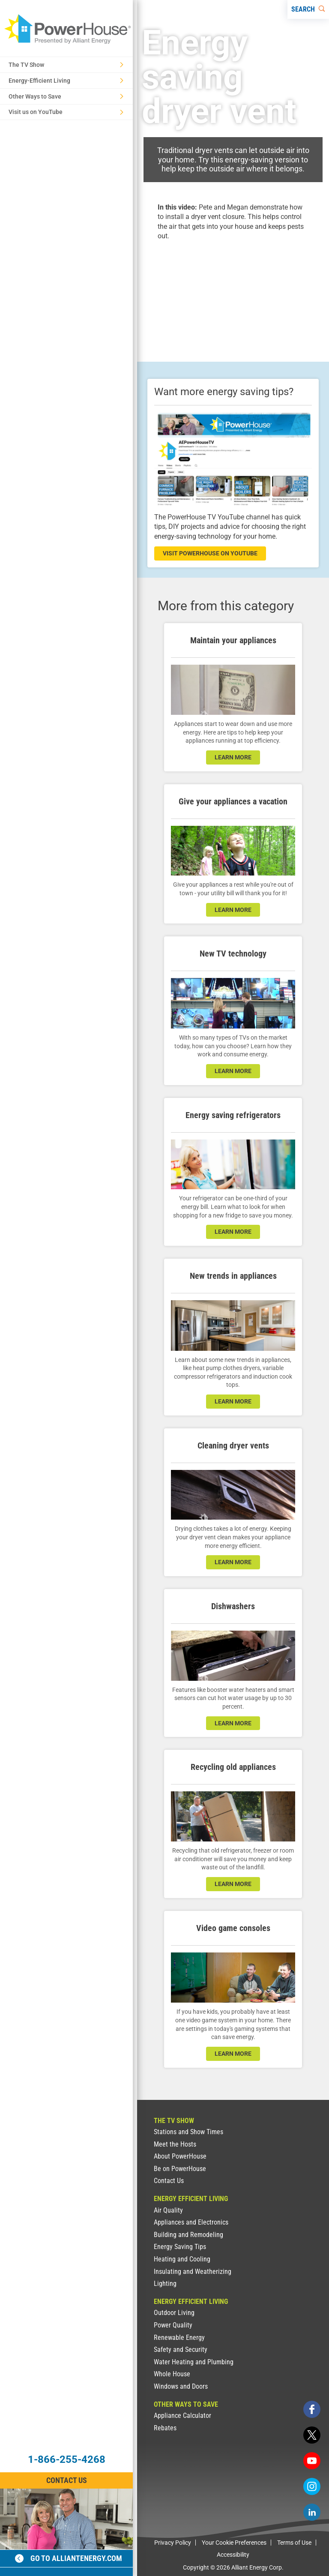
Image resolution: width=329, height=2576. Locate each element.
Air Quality (168, 2210)
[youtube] (311, 2460)
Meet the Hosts (175, 2144)
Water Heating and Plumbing (193, 2362)
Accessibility (233, 2554)
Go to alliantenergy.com (68, 2558)
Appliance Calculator (182, 2415)
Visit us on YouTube (66, 111)
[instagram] (311, 2486)
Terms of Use (294, 2542)
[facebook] (311, 2409)
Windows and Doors (181, 2386)
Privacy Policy (172, 2542)
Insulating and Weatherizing (192, 2271)
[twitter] (311, 2435)
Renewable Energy (179, 2337)
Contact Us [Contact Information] (66, 2480)
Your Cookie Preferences (234, 2542)
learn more (233, 757)
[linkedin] (311, 2512)
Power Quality (173, 2325)
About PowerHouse (180, 2156)
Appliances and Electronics (191, 2222)
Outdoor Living (174, 2313)
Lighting (165, 2283)
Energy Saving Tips (180, 2247)
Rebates (165, 2428)
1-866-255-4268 (66, 2459)
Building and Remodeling (188, 2235)
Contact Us (169, 2181)
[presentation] (233, 293)
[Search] (308, 9)
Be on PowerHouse (180, 2169)
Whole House (172, 2374)
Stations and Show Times (188, 2132)
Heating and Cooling (182, 2259)
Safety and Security (180, 2349)
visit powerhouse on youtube (210, 553)
